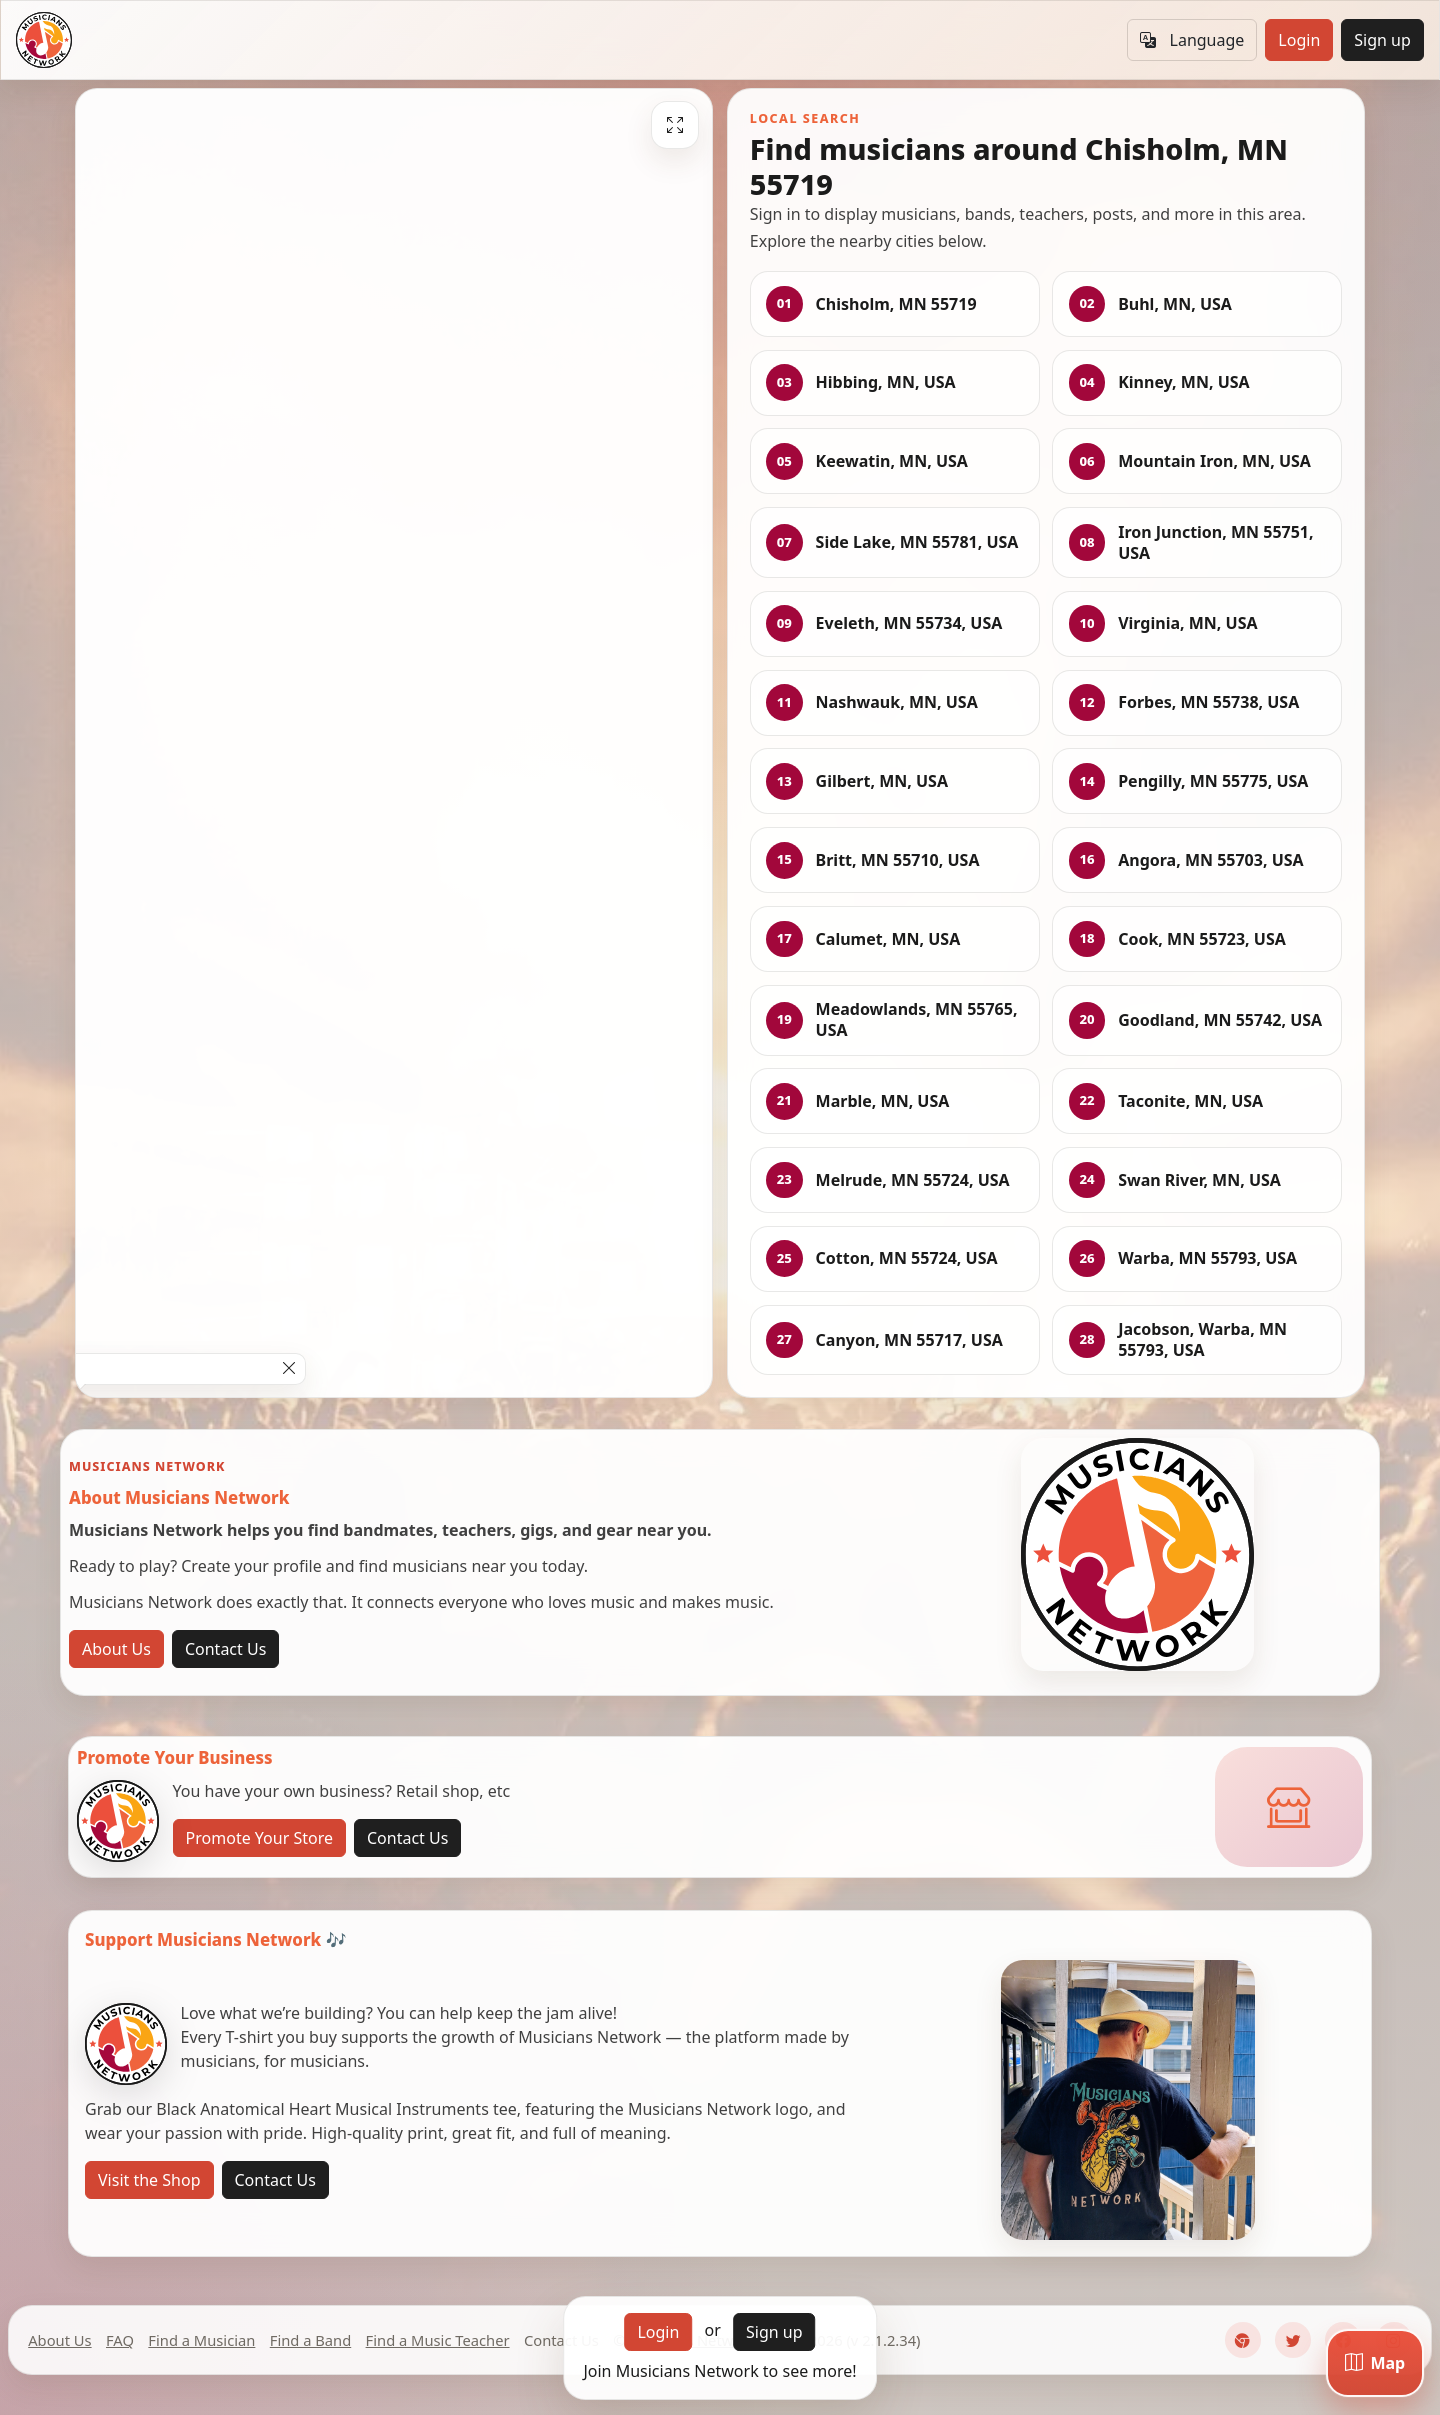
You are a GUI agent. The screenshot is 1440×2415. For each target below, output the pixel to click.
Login (1299, 40)
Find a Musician (201, 2340)
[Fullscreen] (675, 125)
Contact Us (225, 1649)
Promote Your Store (259, 1838)
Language (1192, 40)
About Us (116, 1649)
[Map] (1375, 2363)
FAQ (120, 2340)
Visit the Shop (149, 2180)
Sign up (1382, 40)
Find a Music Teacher (438, 2340)
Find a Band (310, 2340)
